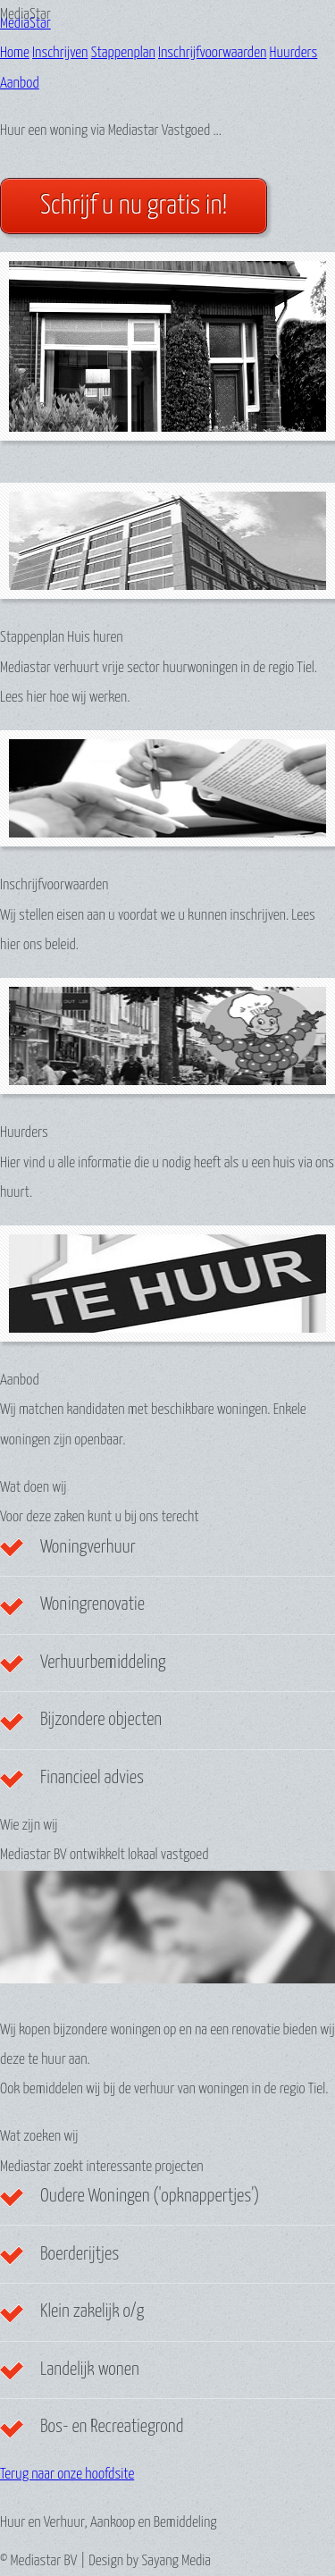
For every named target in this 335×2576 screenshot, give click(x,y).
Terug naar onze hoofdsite (67, 2474)
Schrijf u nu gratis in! (133, 206)
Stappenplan (123, 53)
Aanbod (19, 83)
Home (14, 53)
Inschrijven (60, 53)
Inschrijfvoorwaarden (212, 53)
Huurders (294, 53)
